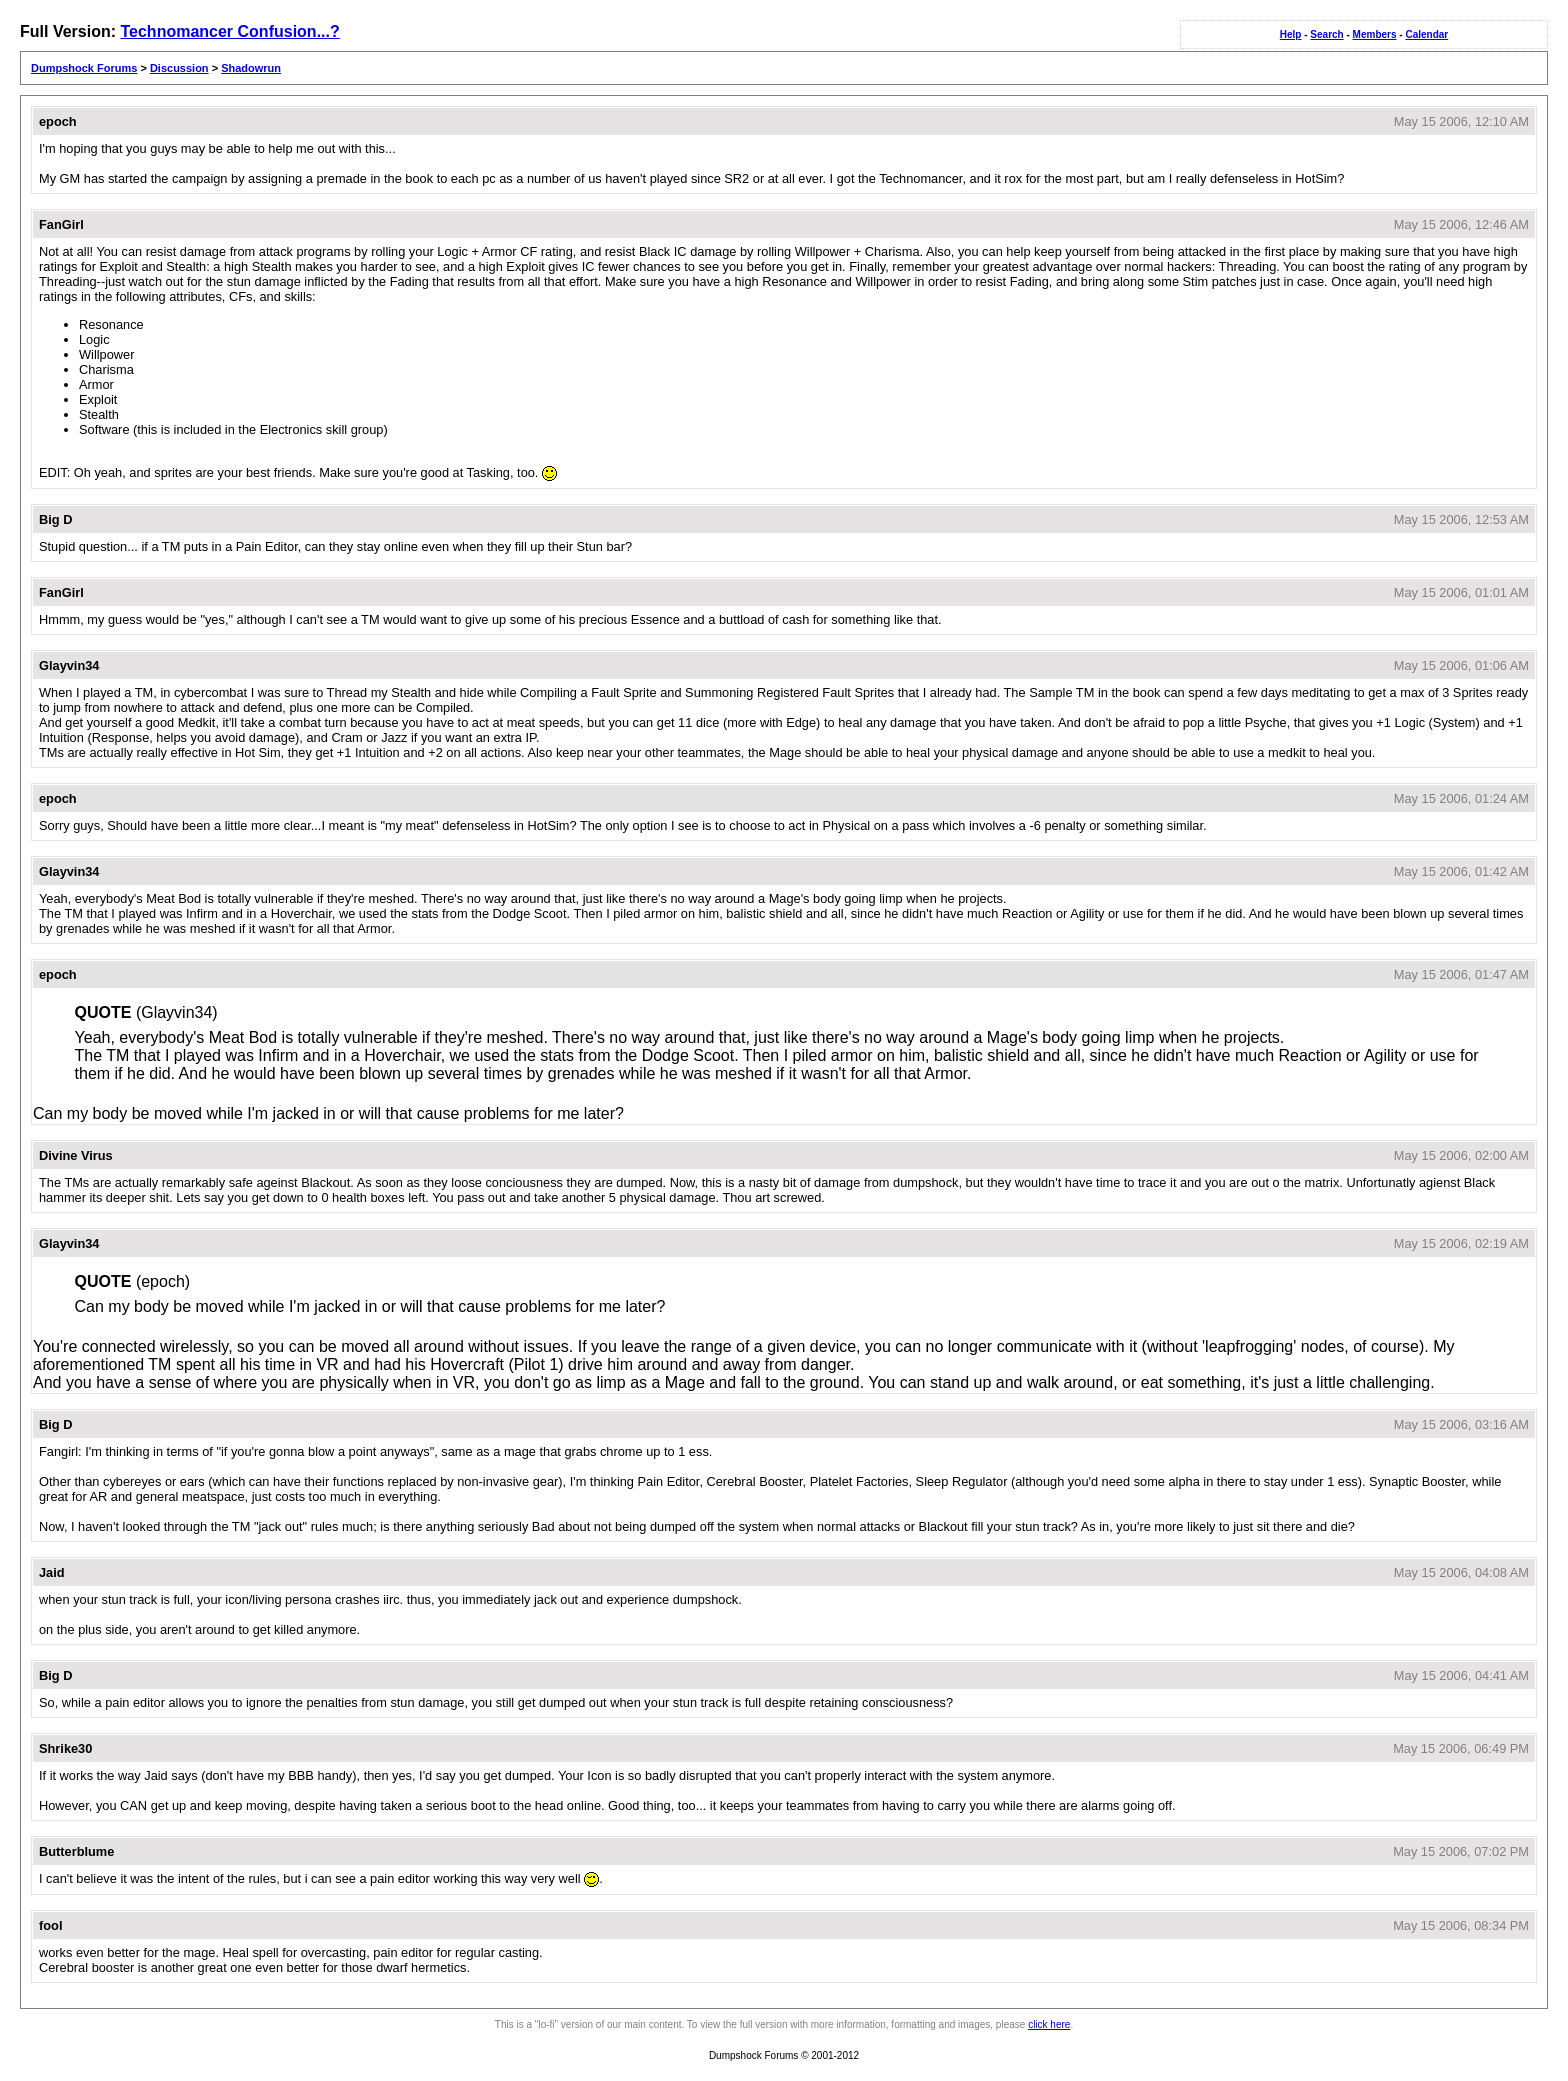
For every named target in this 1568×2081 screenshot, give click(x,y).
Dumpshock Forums (84, 68)
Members (1375, 34)
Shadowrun (251, 68)
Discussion (179, 68)
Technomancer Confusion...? (229, 31)
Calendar (1426, 34)
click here (1049, 2024)
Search (1326, 34)
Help (1291, 34)
